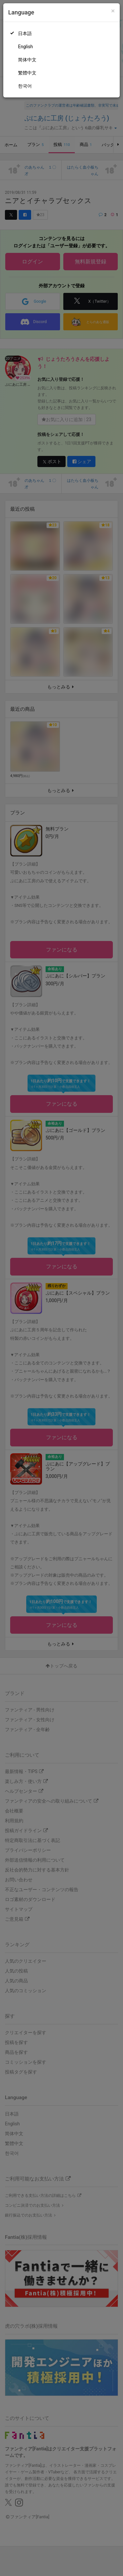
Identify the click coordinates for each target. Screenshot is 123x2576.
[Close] (113, 11)
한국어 (25, 86)
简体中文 (27, 59)
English (25, 46)
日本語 (25, 33)
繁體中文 (27, 72)
